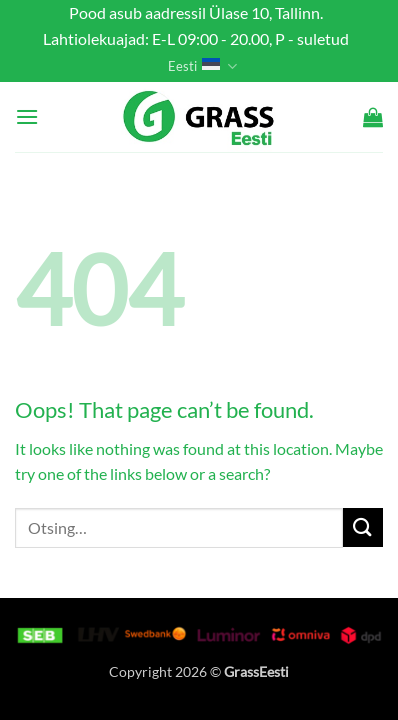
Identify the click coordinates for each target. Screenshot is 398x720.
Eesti (202, 66)
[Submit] (363, 527)
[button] (27, 116)
